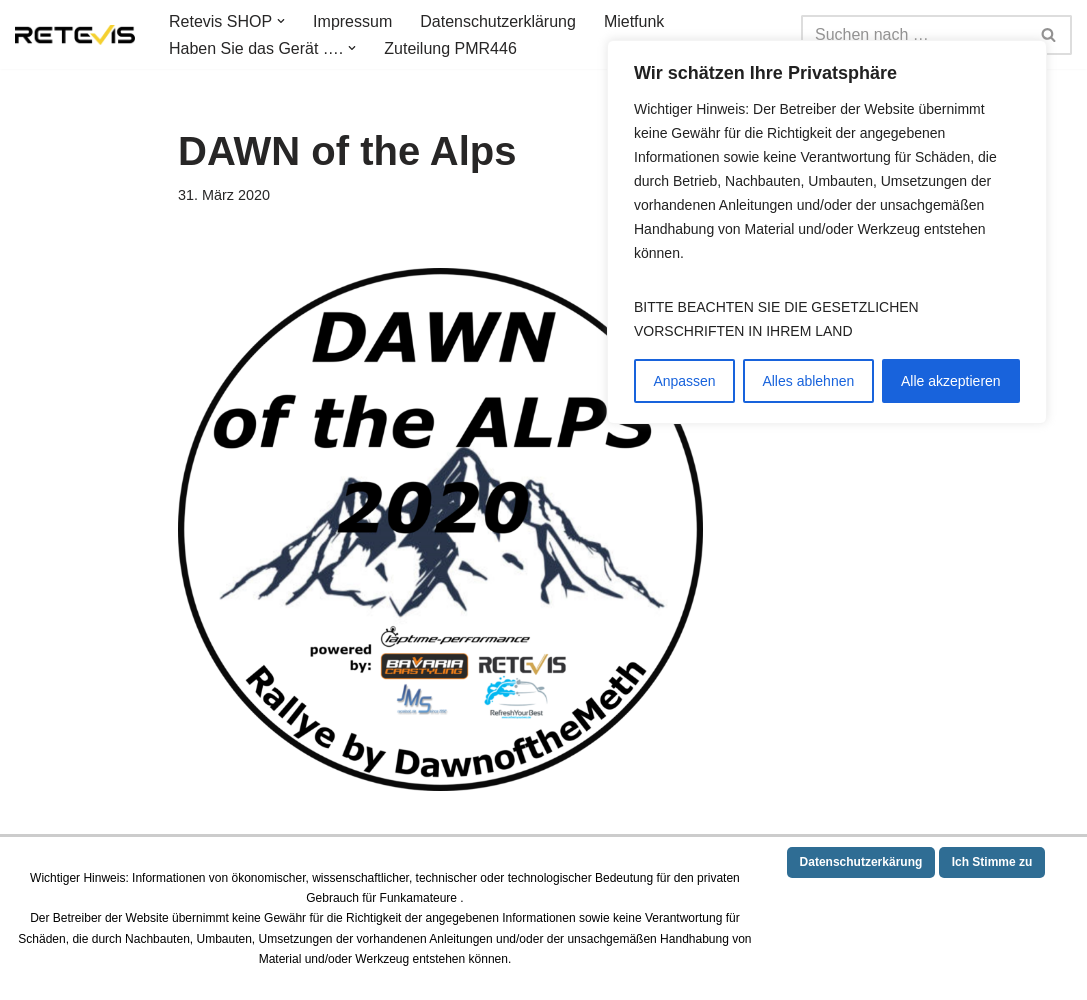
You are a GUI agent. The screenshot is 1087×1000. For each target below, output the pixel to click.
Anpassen (684, 381)
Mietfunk (634, 21)
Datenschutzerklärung (498, 21)
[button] (281, 21)
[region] (827, 232)
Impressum (352, 21)
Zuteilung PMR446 (450, 48)
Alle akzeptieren (951, 381)
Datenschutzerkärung (861, 862)
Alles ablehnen (808, 381)
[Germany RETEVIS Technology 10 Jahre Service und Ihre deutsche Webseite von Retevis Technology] (75, 35)
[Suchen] (914, 35)
